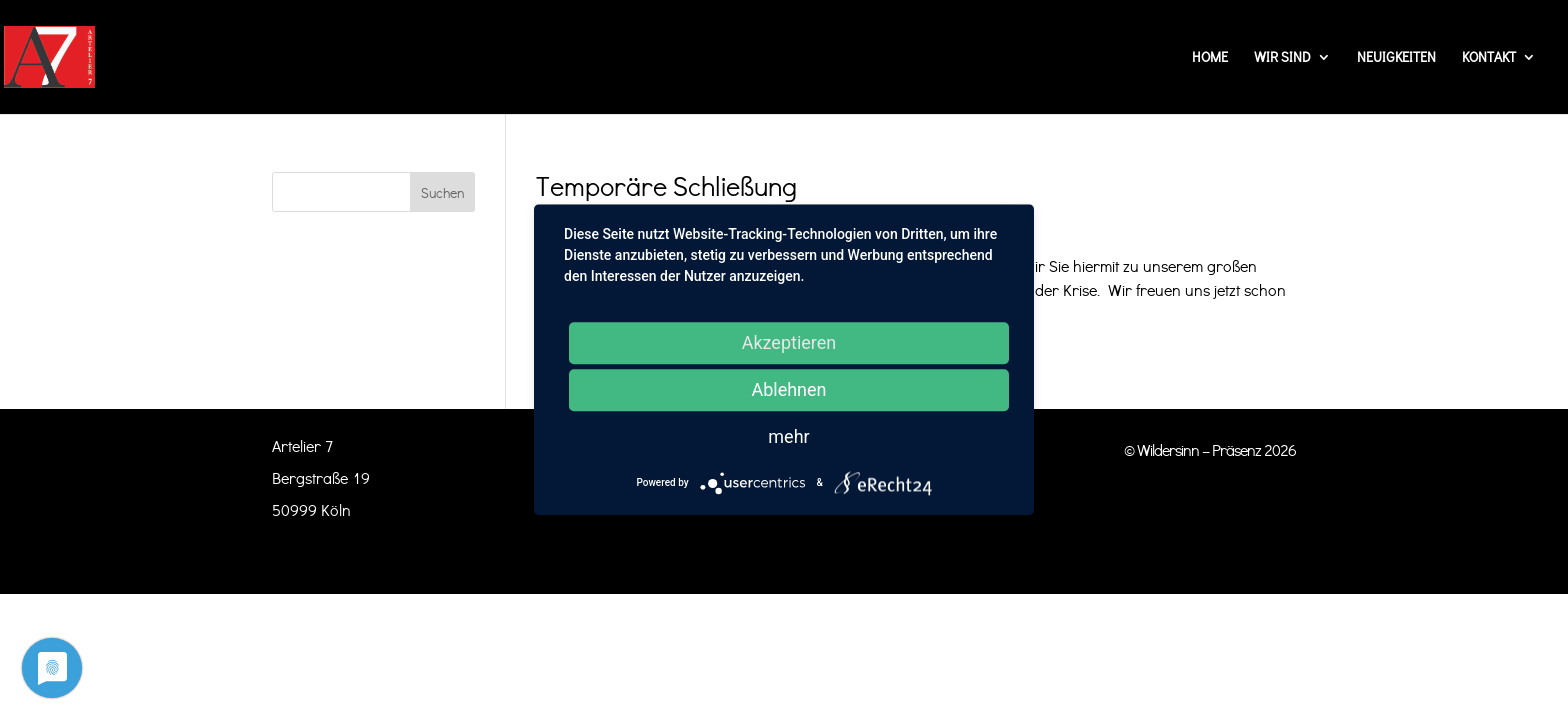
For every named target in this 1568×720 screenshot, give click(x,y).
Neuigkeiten (1396, 58)
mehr (788, 436)
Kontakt (1489, 58)
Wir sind (1282, 58)
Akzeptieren (789, 342)
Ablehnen (788, 389)
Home (1210, 58)
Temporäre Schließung (666, 185)
